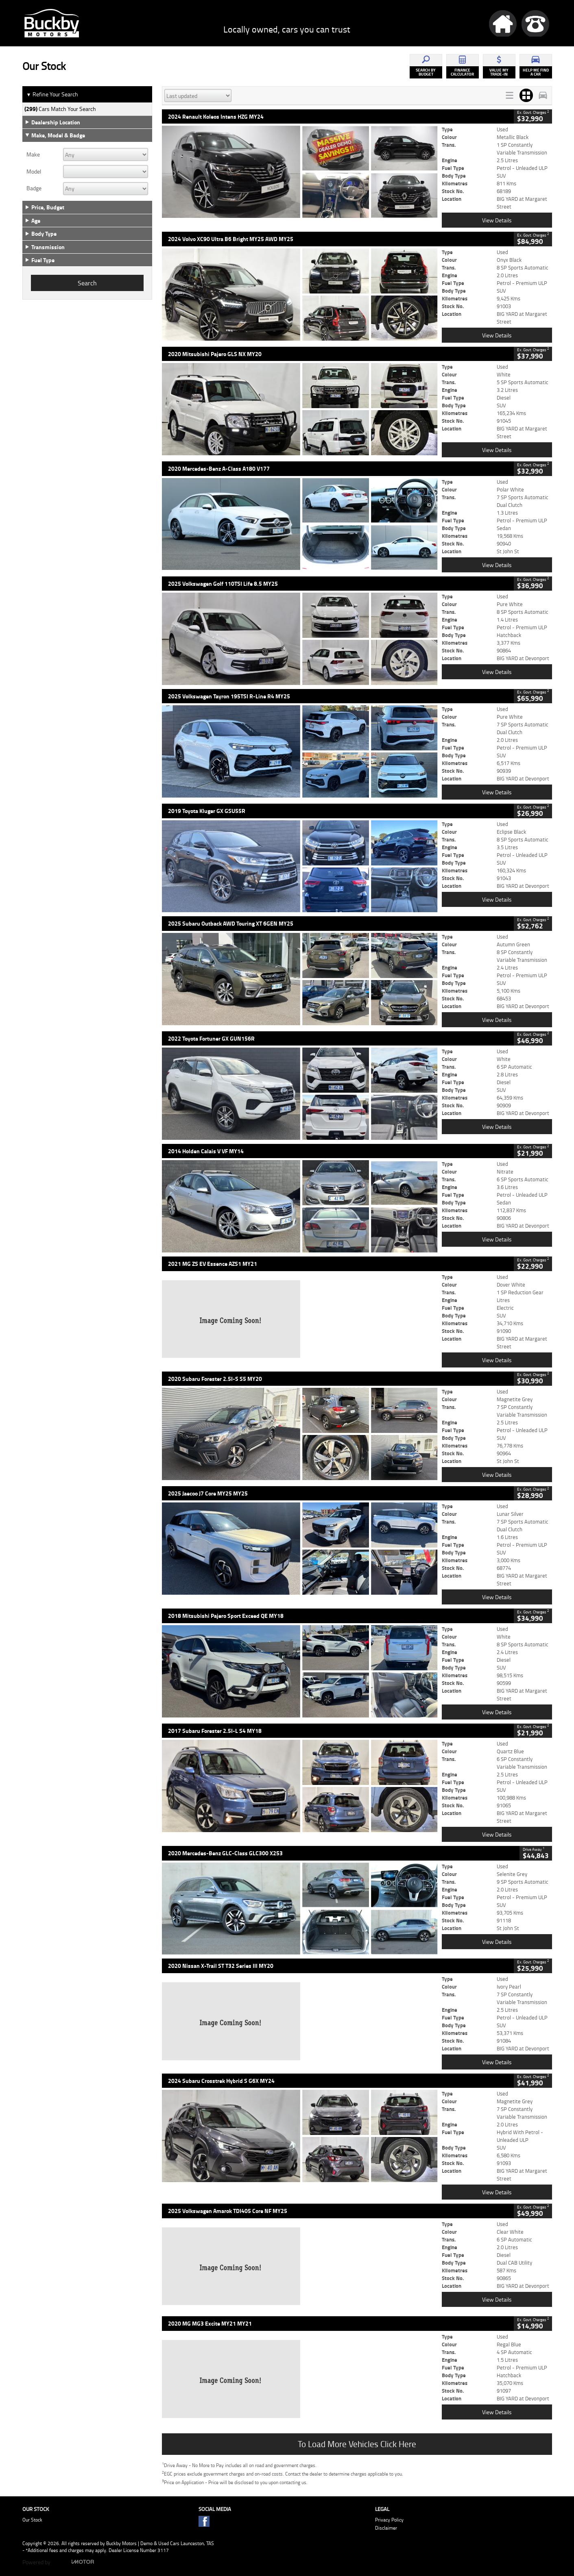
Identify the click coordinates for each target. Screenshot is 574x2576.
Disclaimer (386, 2528)
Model (33, 171)
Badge (33, 188)
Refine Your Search (52, 94)
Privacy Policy (389, 2520)
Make (33, 154)
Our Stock (32, 2520)
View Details (497, 220)
